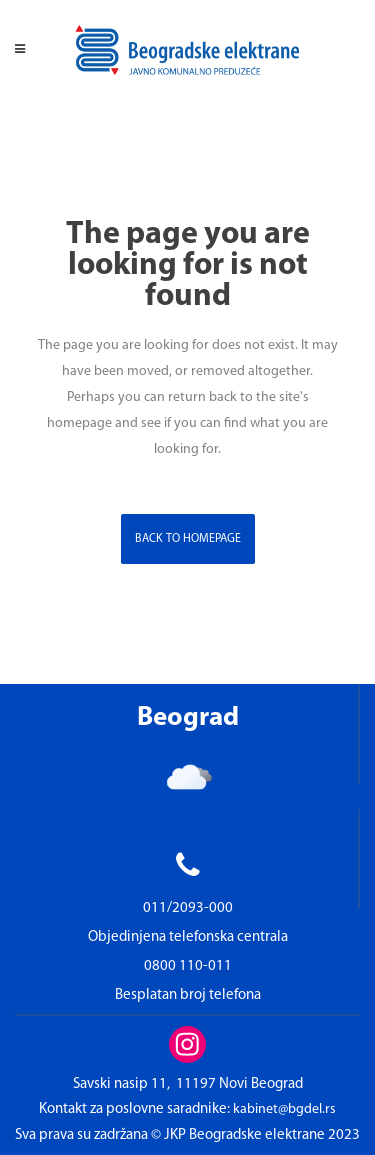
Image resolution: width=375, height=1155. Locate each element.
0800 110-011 (188, 966)
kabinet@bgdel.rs (284, 1109)
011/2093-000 (188, 908)
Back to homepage (188, 539)
